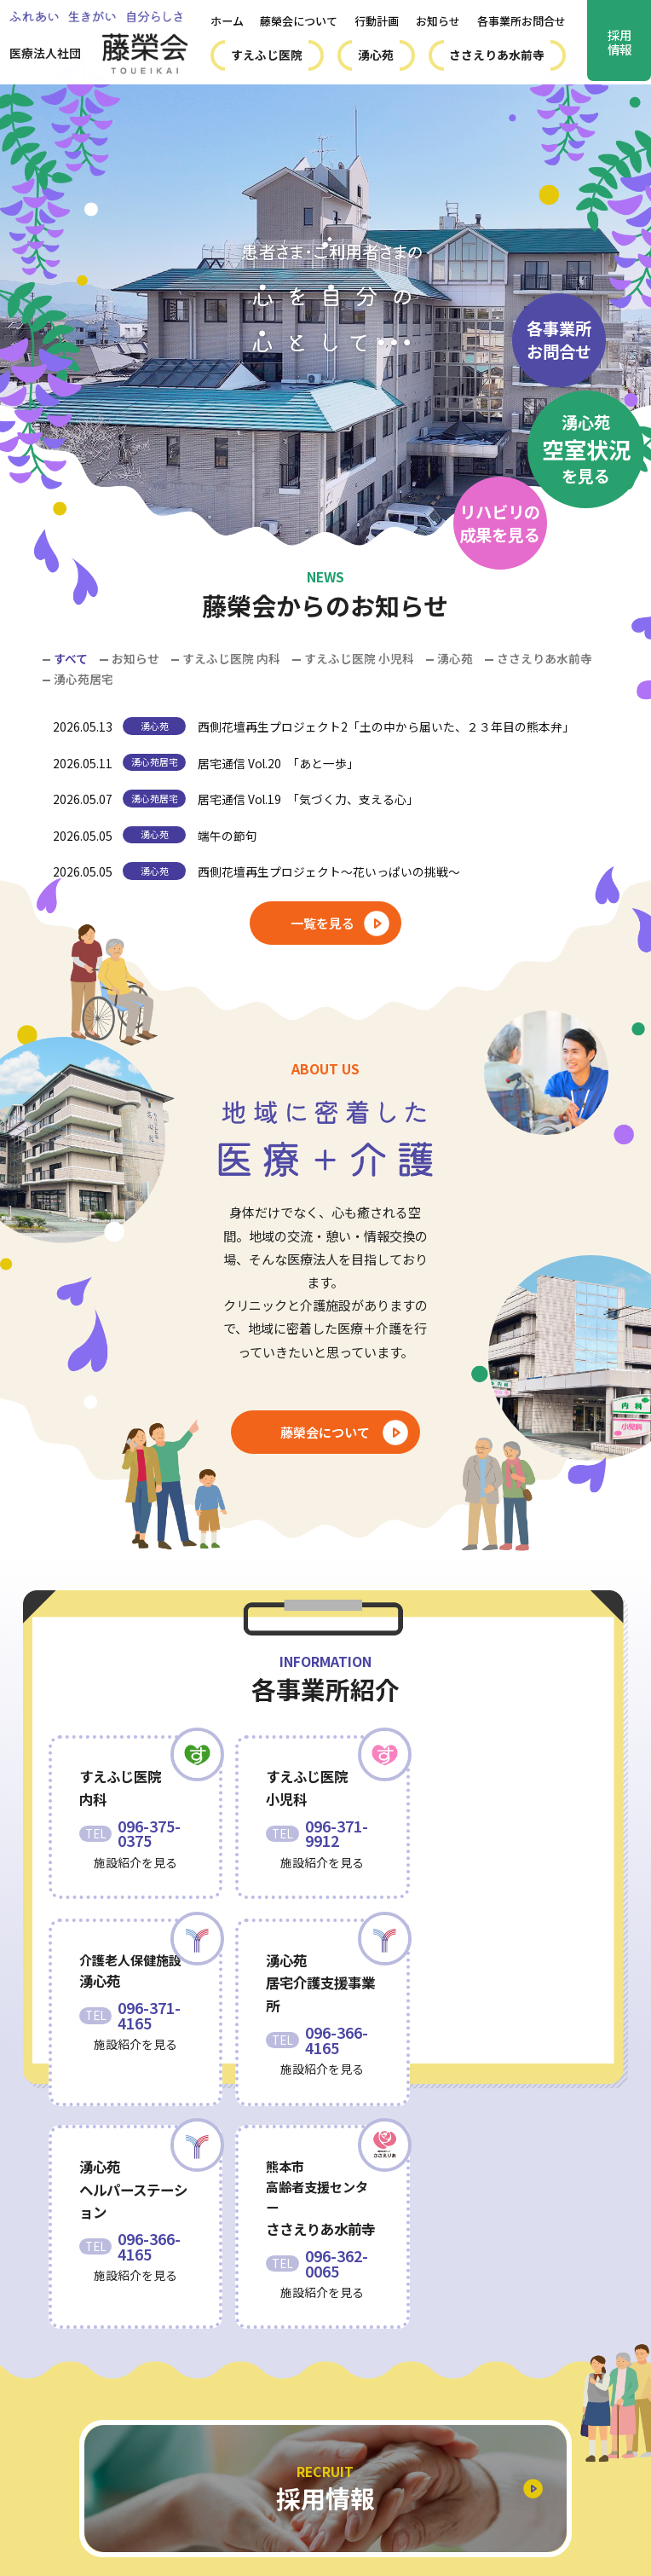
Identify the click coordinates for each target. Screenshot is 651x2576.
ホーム (227, 20)
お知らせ (438, 20)
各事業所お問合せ (521, 20)
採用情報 (619, 42)
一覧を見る (322, 922)
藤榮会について (298, 20)
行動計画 (376, 20)
